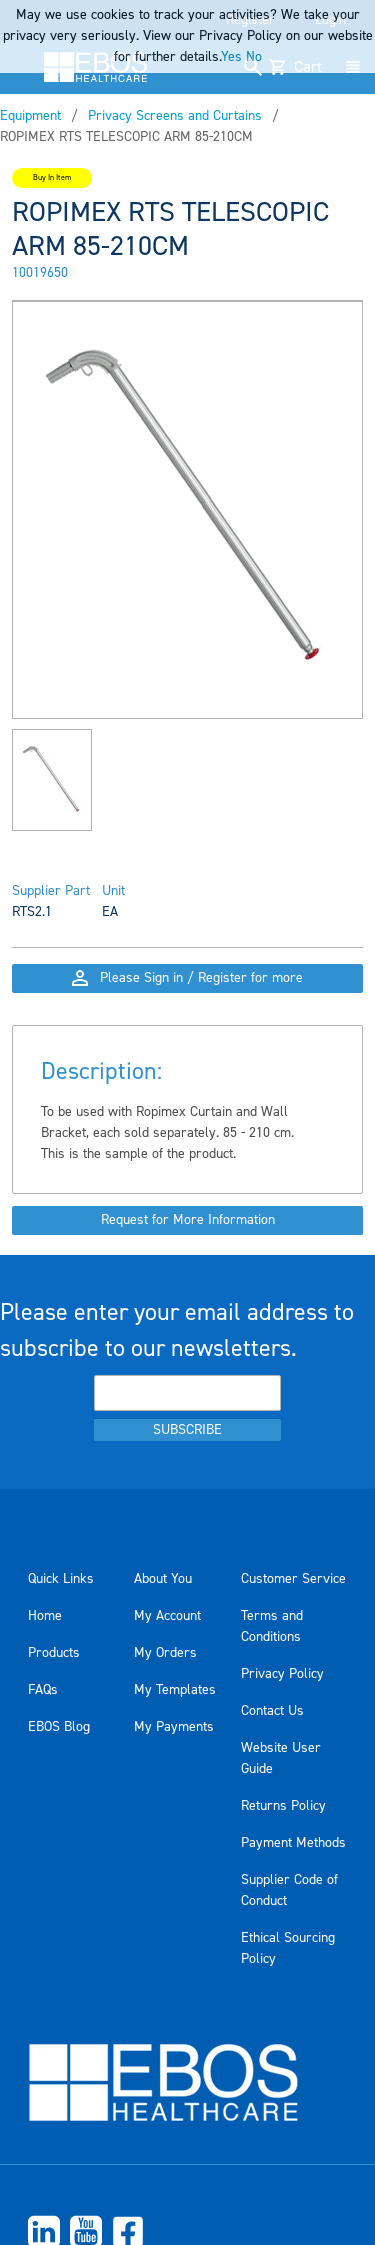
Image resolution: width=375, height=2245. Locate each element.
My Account (167, 1616)
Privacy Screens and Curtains (175, 116)
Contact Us (272, 1711)
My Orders (165, 1653)
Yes (231, 57)
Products (54, 1653)
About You (163, 1579)
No (254, 57)
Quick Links (61, 1579)
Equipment (30, 116)
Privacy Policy (282, 1674)
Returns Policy (283, 1806)
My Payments (174, 1727)
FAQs (43, 1690)
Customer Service (293, 1579)
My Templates (175, 1690)
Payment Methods (293, 1843)
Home (45, 1616)
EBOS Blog (59, 1727)
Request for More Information (188, 1220)
